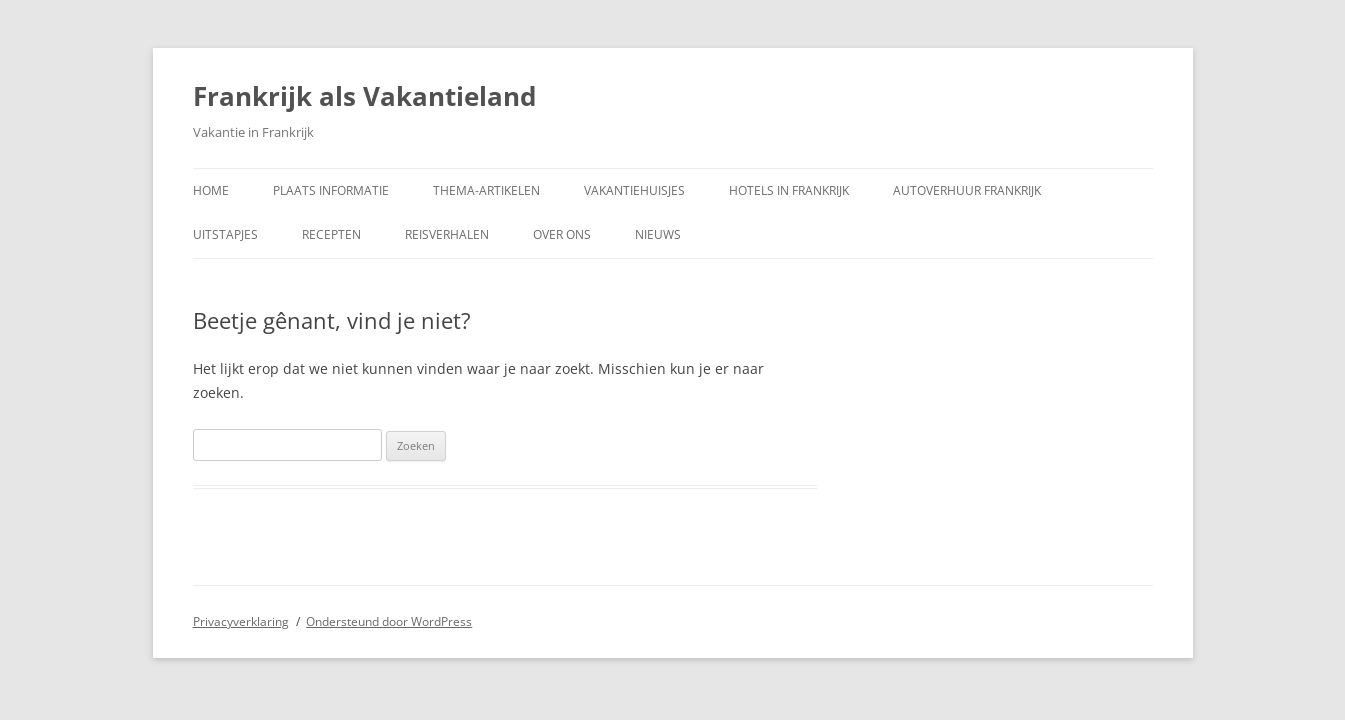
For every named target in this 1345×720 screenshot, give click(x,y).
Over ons (562, 234)
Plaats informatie (331, 190)
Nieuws (658, 234)
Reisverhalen (447, 234)
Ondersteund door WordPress (389, 621)
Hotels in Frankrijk (789, 190)
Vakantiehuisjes (634, 190)
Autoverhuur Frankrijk (967, 190)
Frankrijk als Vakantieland (364, 96)
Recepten (331, 234)
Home (211, 190)
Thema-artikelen (486, 190)
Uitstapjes (225, 234)
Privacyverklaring (241, 621)
